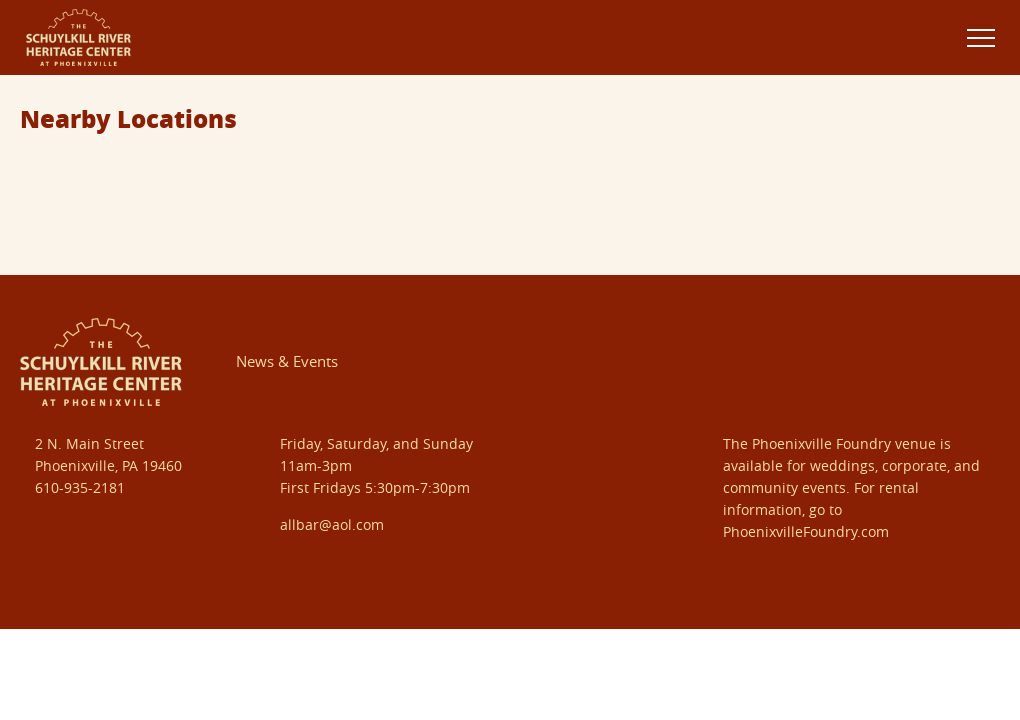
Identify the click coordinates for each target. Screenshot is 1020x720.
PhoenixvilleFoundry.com (806, 531)
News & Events (287, 361)
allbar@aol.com (332, 524)
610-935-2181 (80, 487)
